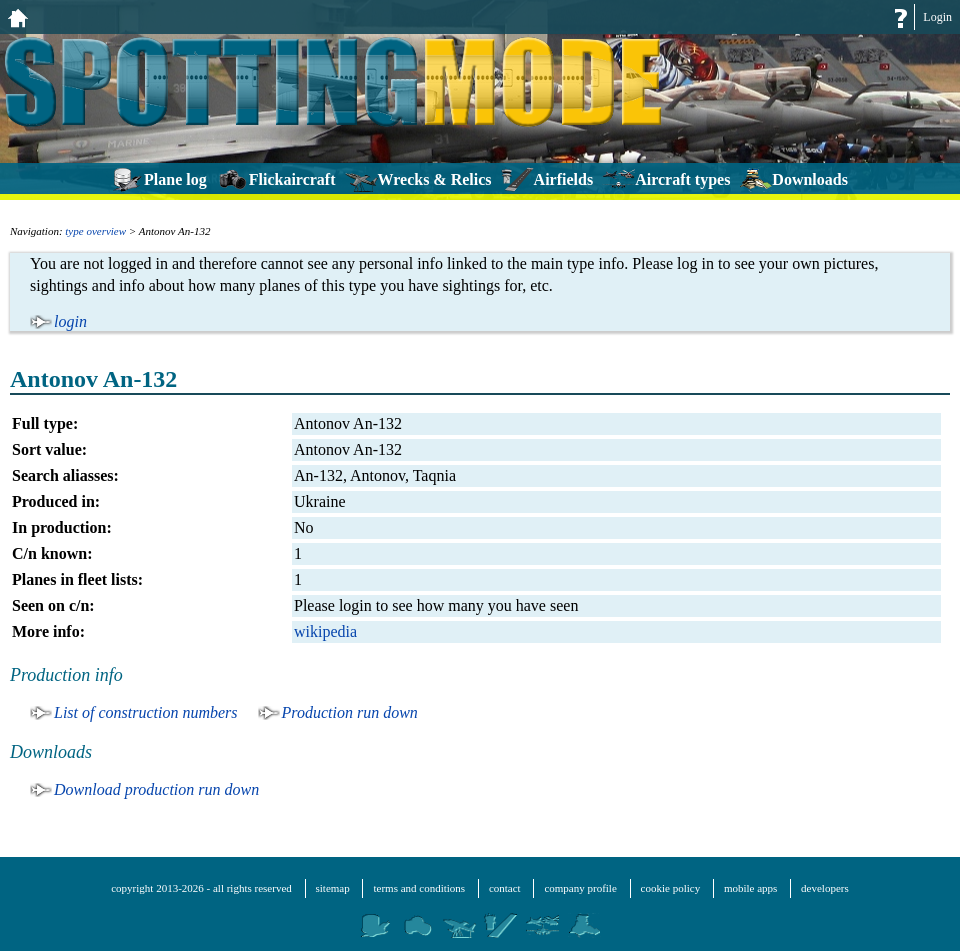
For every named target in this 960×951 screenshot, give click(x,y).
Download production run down (156, 789)
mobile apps (750, 888)
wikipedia (325, 631)
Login (937, 17)
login (70, 321)
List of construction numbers (146, 712)
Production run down (350, 712)
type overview (95, 231)
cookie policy (671, 888)
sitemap (333, 888)
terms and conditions (419, 888)
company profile (580, 888)
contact (505, 888)
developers (825, 888)
